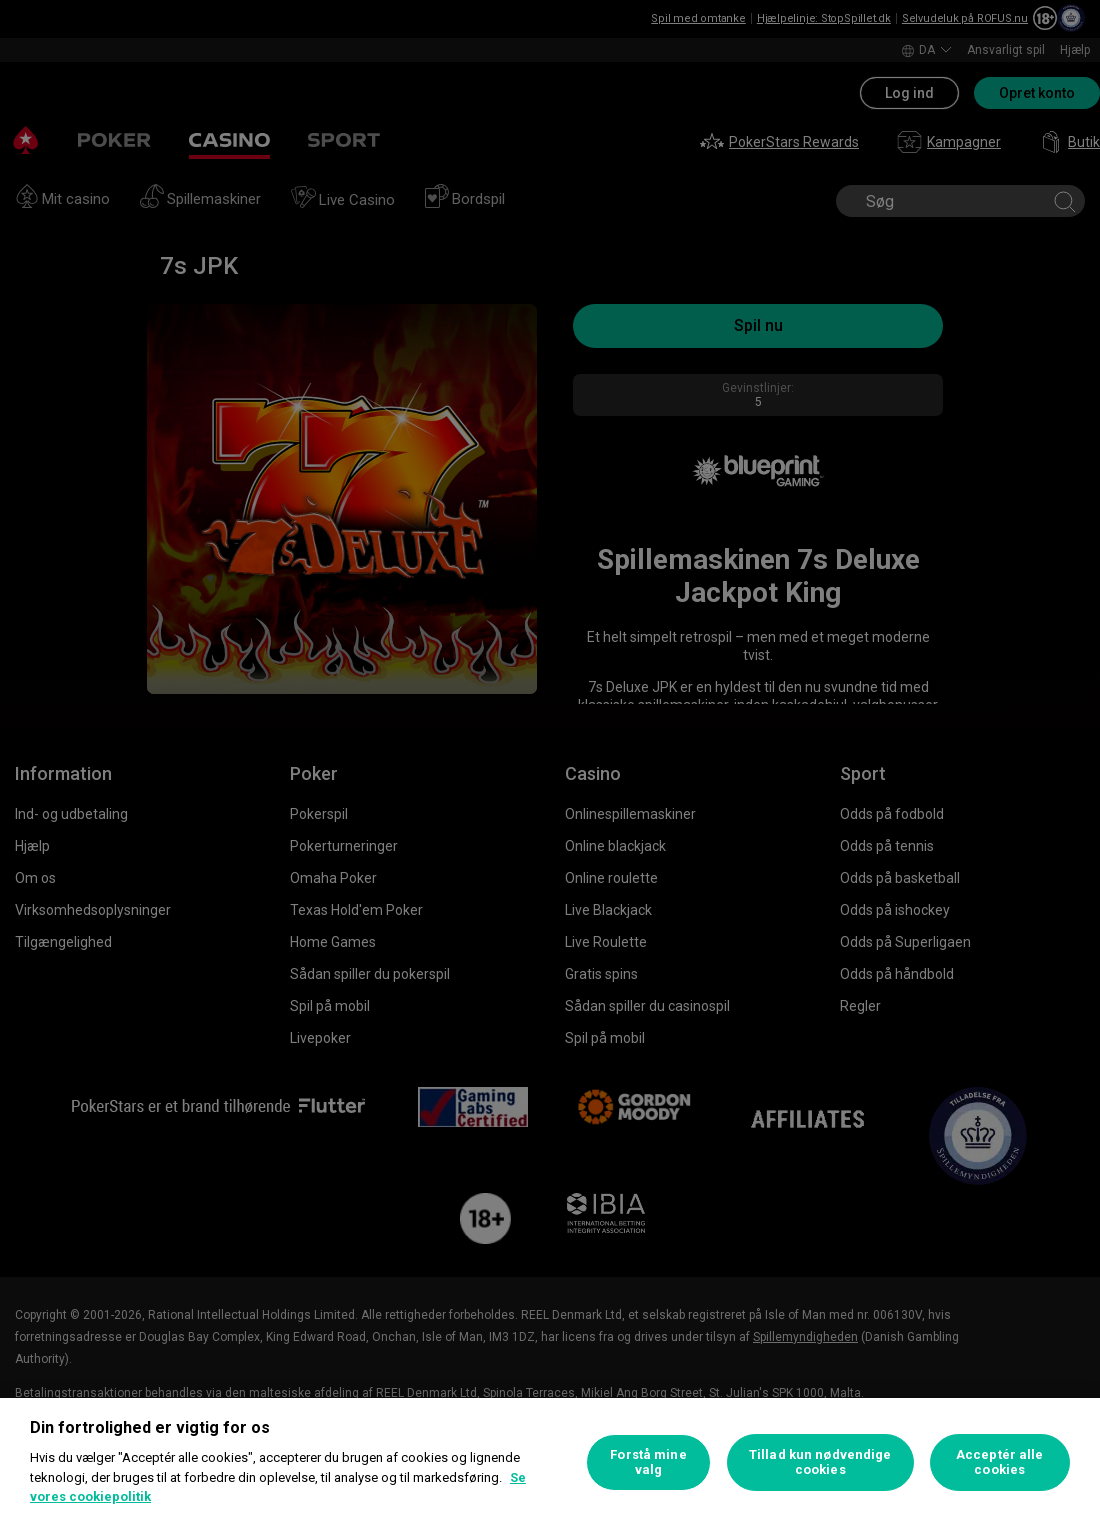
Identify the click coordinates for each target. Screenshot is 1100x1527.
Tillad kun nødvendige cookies (820, 1462)
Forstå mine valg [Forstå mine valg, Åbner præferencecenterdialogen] (648, 1462)
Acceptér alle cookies (1000, 1462)
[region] (550, 1462)
